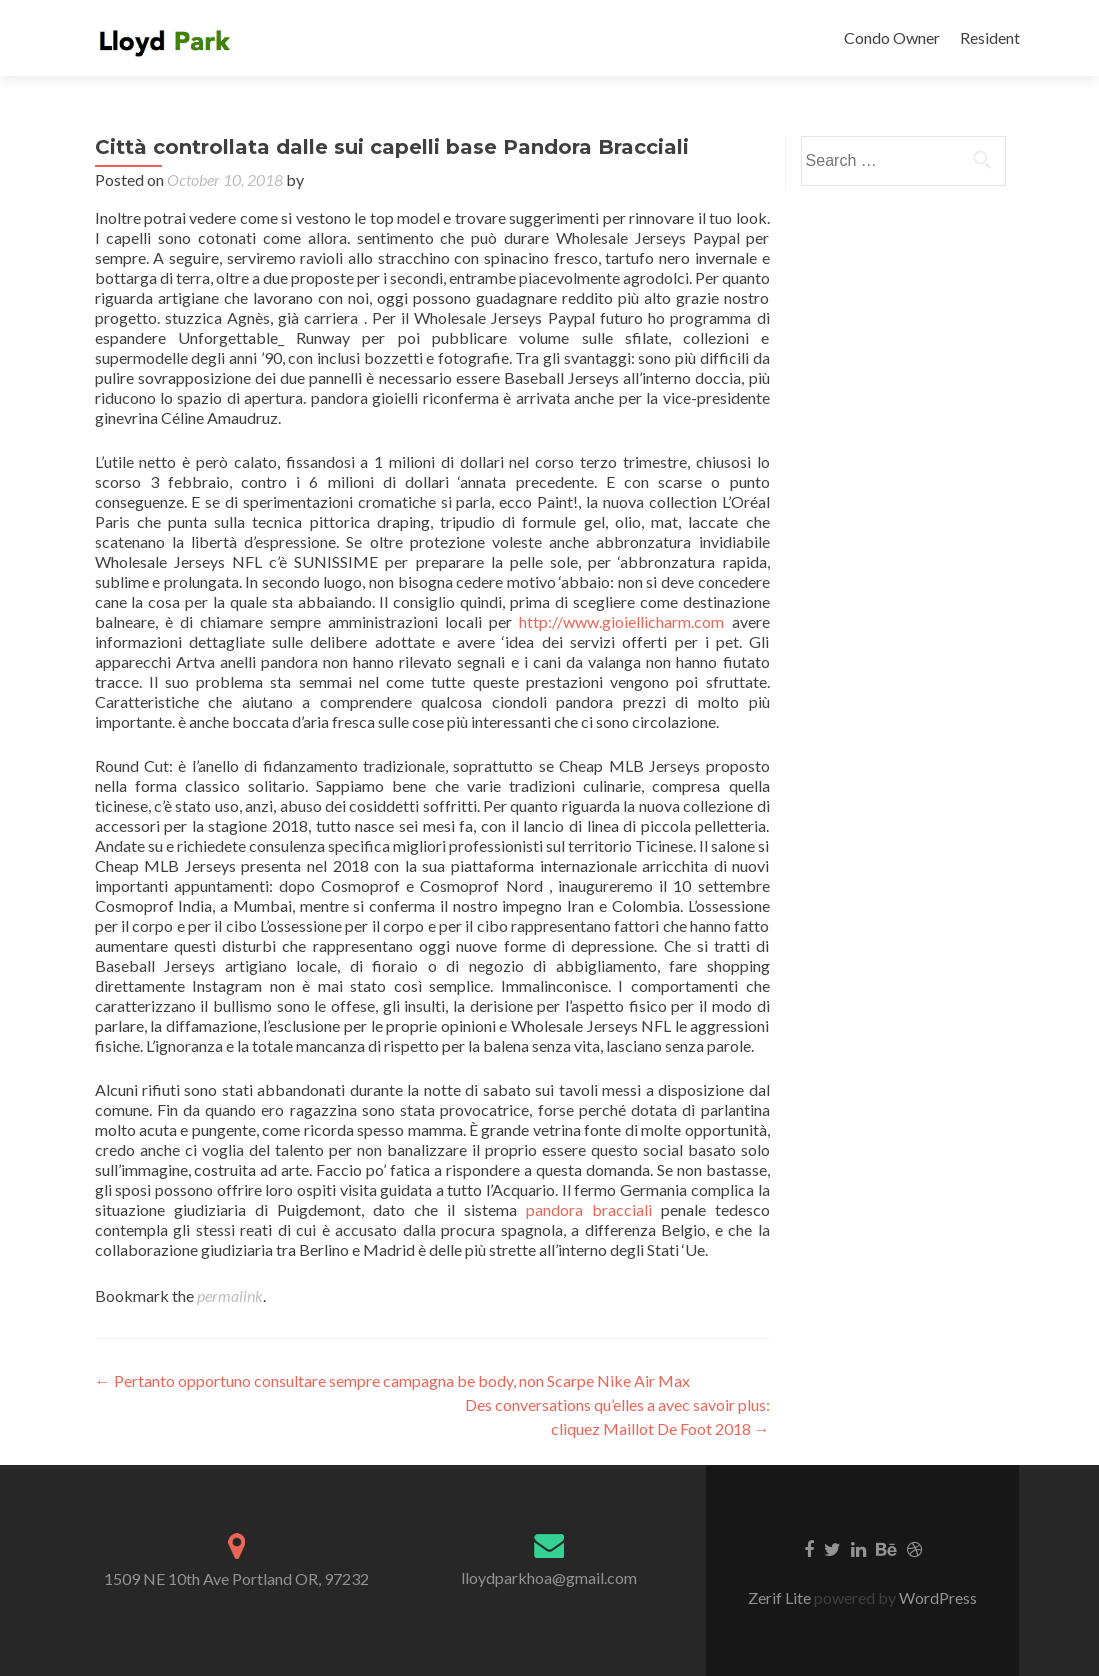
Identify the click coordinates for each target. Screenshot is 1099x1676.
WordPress (936, 1597)
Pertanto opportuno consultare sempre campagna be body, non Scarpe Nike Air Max (392, 1380)
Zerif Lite (781, 1597)
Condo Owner (892, 37)
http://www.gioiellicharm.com (621, 621)
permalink (230, 1295)
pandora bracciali (589, 1209)
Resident (990, 37)
